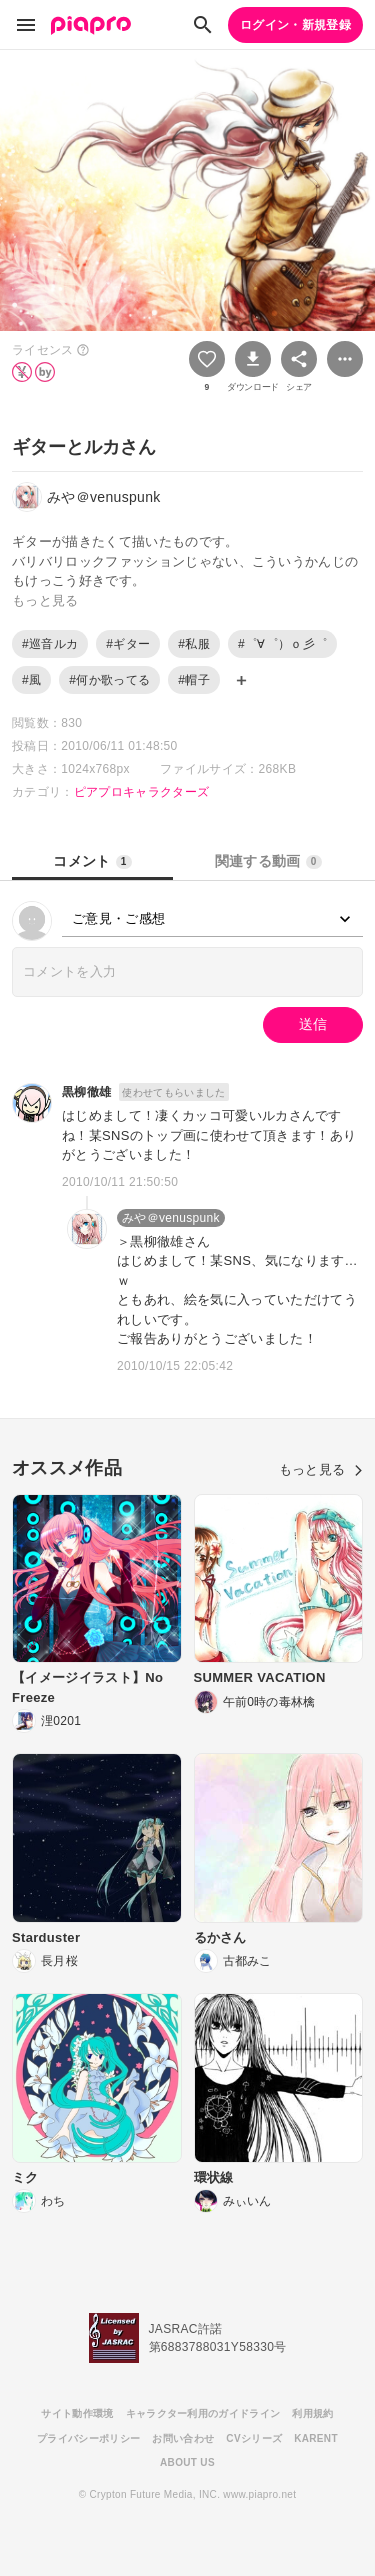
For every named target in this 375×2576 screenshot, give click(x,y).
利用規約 (312, 2413)
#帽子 (194, 680)
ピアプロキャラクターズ (142, 792)
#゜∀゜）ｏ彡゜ (282, 644)
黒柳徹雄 (86, 1092)
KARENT (316, 2438)
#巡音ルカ (50, 644)
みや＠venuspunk (171, 1218)
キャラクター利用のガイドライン (203, 2413)
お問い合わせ (183, 2438)
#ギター (128, 644)
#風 (31, 680)
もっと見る (321, 1469)
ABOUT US (187, 2462)
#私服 (194, 644)
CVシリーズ (254, 2438)
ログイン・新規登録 (295, 25)
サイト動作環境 (77, 2413)
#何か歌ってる (109, 680)
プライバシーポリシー (88, 2438)
